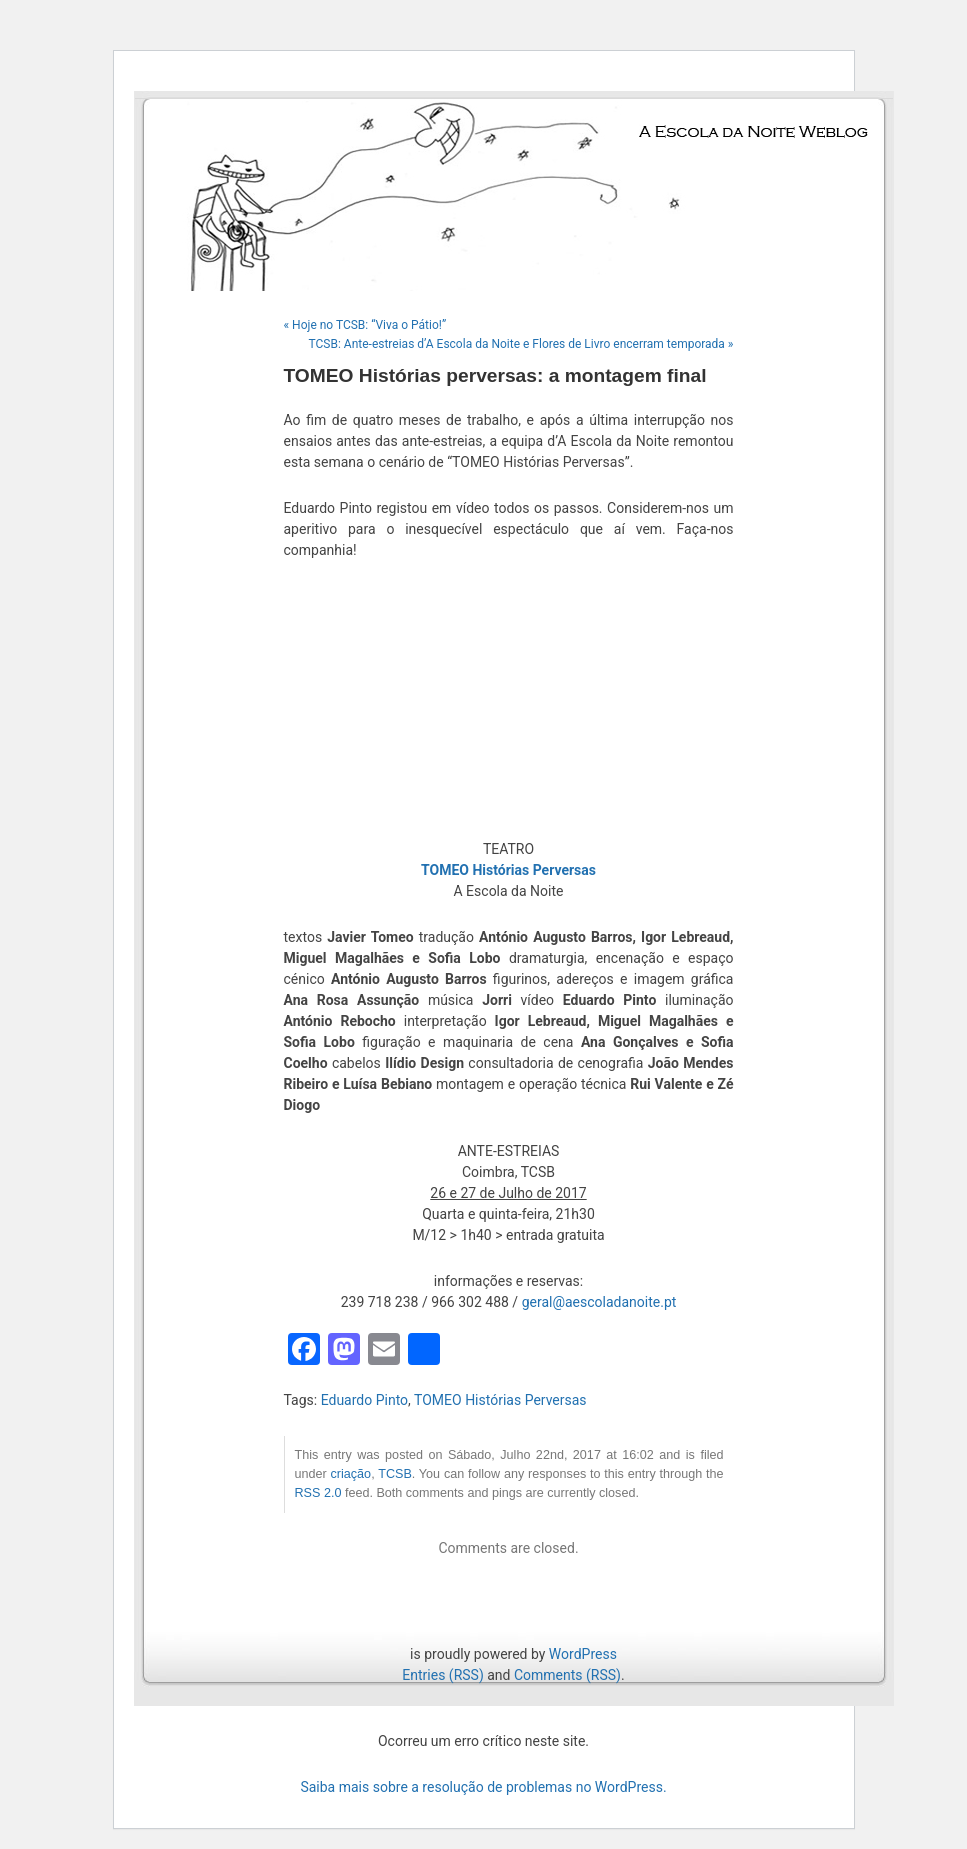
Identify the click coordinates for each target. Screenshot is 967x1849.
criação (351, 1474)
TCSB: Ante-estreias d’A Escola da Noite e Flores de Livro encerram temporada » (521, 344)
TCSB (395, 1474)
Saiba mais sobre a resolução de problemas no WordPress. (483, 1787)
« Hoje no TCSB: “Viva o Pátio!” (365, 325)
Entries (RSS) (442, 1675)
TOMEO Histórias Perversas (500, 1400)
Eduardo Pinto (364, 1400)
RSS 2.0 (318, 1493)
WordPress (583, 1654)
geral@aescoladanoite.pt (599, 1302)
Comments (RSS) (567, 1675)
